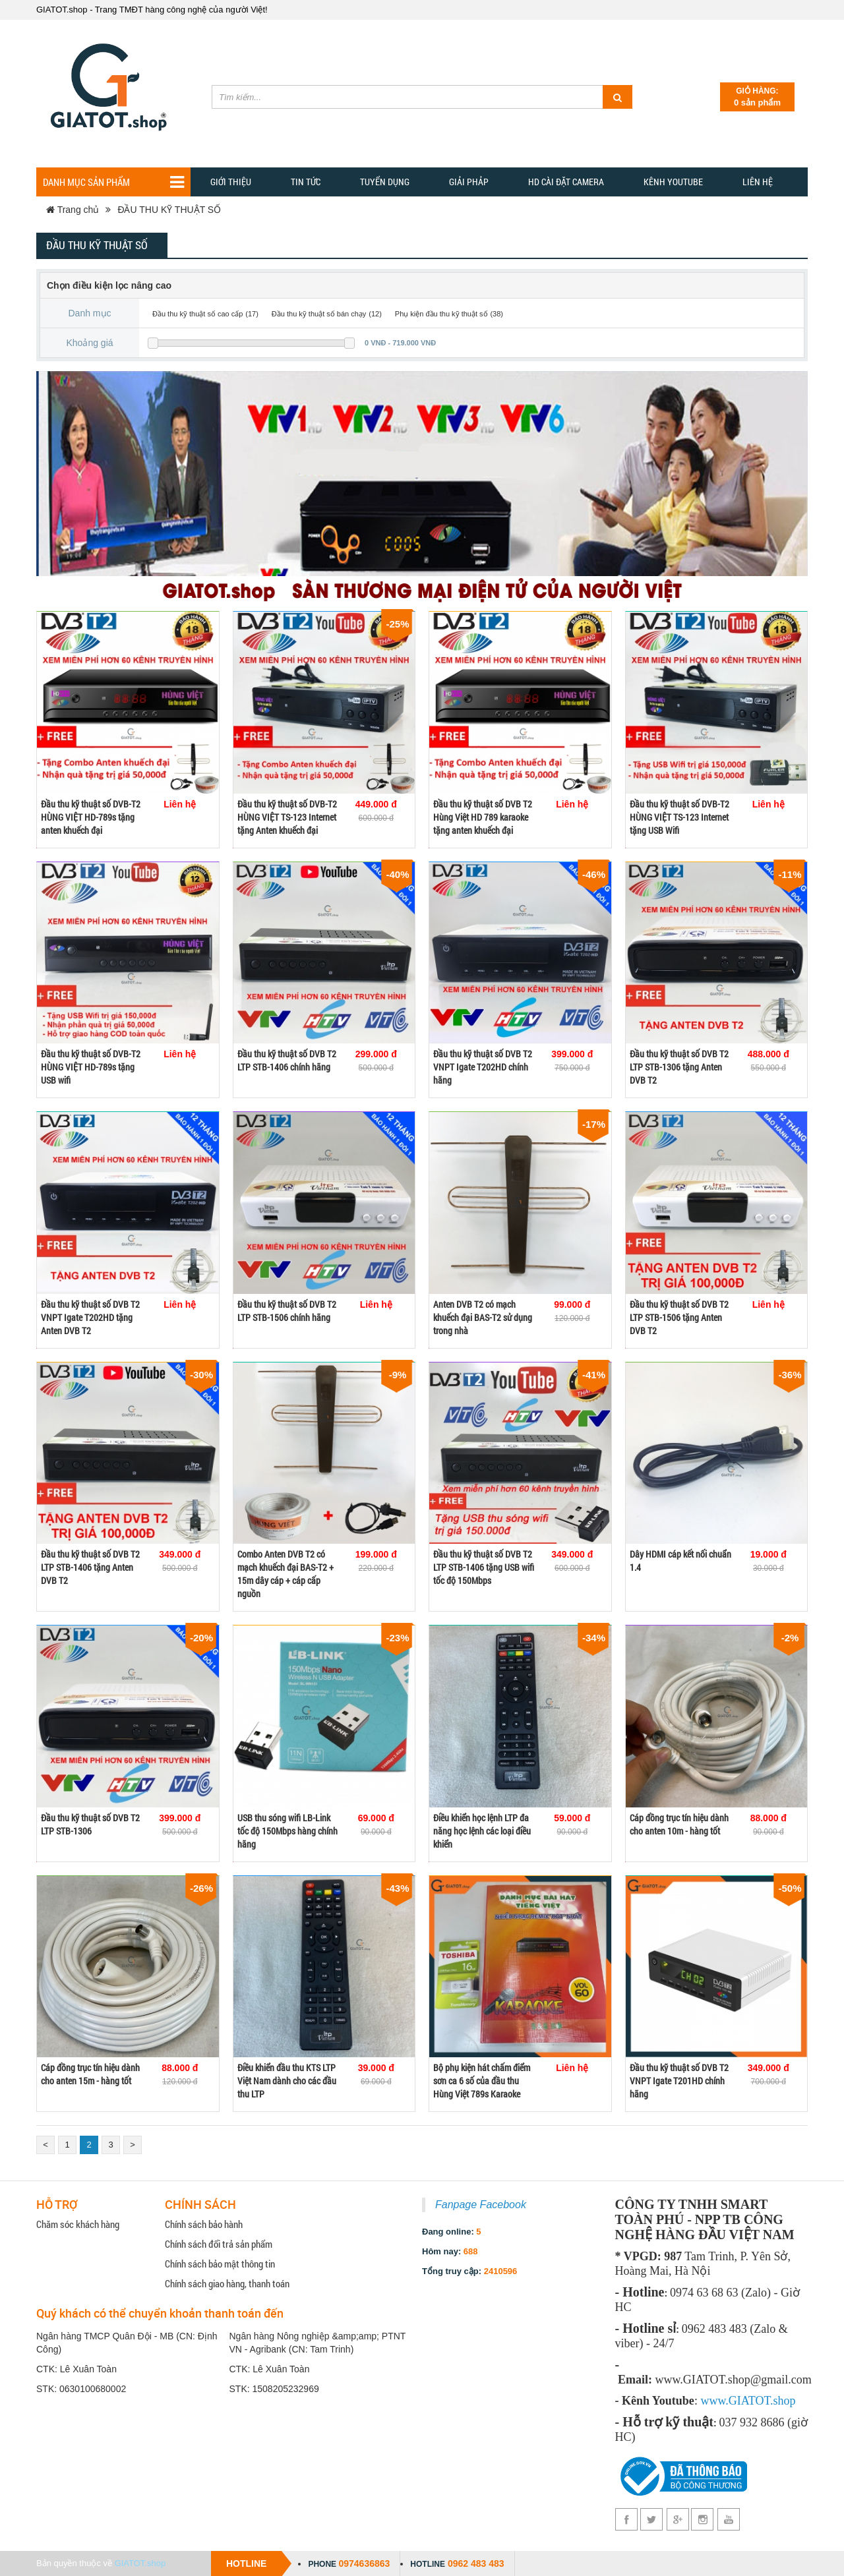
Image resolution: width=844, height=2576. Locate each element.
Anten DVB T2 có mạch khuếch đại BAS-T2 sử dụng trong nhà (482, 1317)
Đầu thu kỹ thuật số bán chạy (319, 314)
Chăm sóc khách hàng (77, 2224)
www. (714, 2400)
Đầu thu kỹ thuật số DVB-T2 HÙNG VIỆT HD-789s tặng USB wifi (90, 1066)
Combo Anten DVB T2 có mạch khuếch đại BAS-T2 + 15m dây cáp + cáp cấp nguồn (285, 1574)
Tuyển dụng (384, 181)
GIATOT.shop (140, 2563)
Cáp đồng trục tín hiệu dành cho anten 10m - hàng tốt (679, 1824)
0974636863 (364, 2563)
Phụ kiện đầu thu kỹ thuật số (441, 314)
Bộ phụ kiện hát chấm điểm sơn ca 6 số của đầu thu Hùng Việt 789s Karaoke (481, 2080)
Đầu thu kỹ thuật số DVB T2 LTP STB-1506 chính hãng (286, 1311)
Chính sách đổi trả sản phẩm (218, 2243)
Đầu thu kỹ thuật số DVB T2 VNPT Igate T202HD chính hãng (482, 1066)
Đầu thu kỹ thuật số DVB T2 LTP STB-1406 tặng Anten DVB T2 (90, 1567)
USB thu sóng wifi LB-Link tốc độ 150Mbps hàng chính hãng (287, 1830)
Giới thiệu (230, 181)
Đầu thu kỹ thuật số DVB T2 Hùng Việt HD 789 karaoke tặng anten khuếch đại (482, 817)
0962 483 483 (476, 2563)
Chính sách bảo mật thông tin (220, 2263)
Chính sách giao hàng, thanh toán (227, 2283)
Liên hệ (757, 181)
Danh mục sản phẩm (113, 182)
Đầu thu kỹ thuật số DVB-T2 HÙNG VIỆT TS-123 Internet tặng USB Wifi (679, 817)
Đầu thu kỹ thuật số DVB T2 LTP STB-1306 (90, 1824)
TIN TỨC (305, 181)
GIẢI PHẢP (469, 181)
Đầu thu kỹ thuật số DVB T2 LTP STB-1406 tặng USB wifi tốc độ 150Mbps (483, 1567)
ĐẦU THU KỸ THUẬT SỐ (169, 209)
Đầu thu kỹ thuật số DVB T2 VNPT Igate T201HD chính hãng (679, 2080)
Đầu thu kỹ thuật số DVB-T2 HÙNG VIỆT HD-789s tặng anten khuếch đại (90, 817)
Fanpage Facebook (480, 2204)
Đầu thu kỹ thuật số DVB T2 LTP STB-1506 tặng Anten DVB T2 (679, 1317)
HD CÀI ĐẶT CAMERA (566, 181)
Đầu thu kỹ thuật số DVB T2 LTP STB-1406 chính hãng (286, 1060)
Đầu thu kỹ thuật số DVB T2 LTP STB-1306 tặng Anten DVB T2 (679, 1066)
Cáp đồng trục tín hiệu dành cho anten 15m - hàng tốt (90, 2074)
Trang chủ (72, 209)
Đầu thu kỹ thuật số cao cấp (197, 314)
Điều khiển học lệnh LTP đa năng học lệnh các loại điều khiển (482, 1830)
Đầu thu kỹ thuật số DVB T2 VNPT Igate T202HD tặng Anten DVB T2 (90, 1317)
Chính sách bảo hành (204, 2224)
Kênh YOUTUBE (673, 181)
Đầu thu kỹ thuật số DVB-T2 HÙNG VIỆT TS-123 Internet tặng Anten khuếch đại (287, 817)
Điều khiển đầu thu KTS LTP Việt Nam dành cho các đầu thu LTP (286, 2080)
